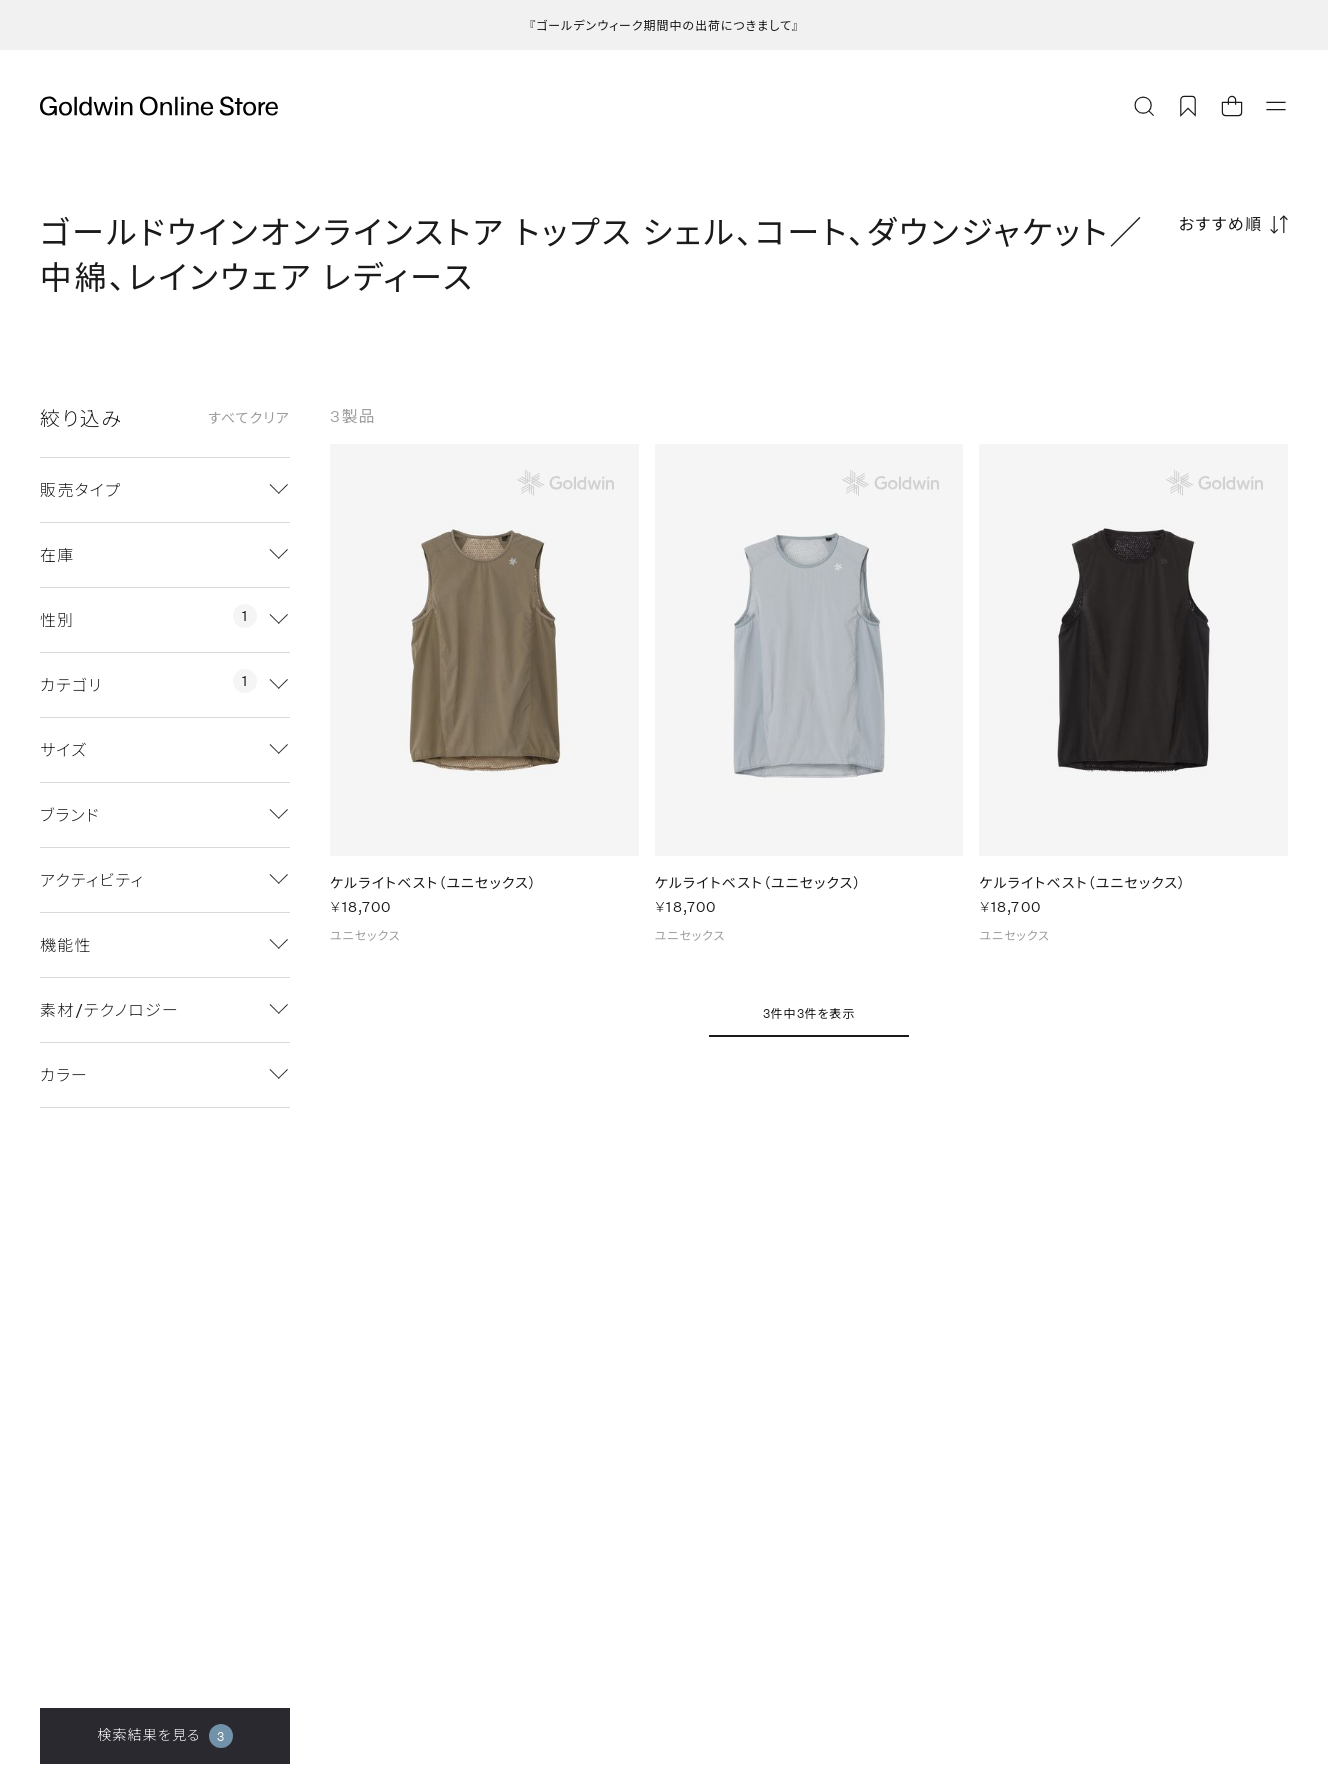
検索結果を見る (164, 1736)
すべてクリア (249, 418)
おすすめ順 (1221, 223)
